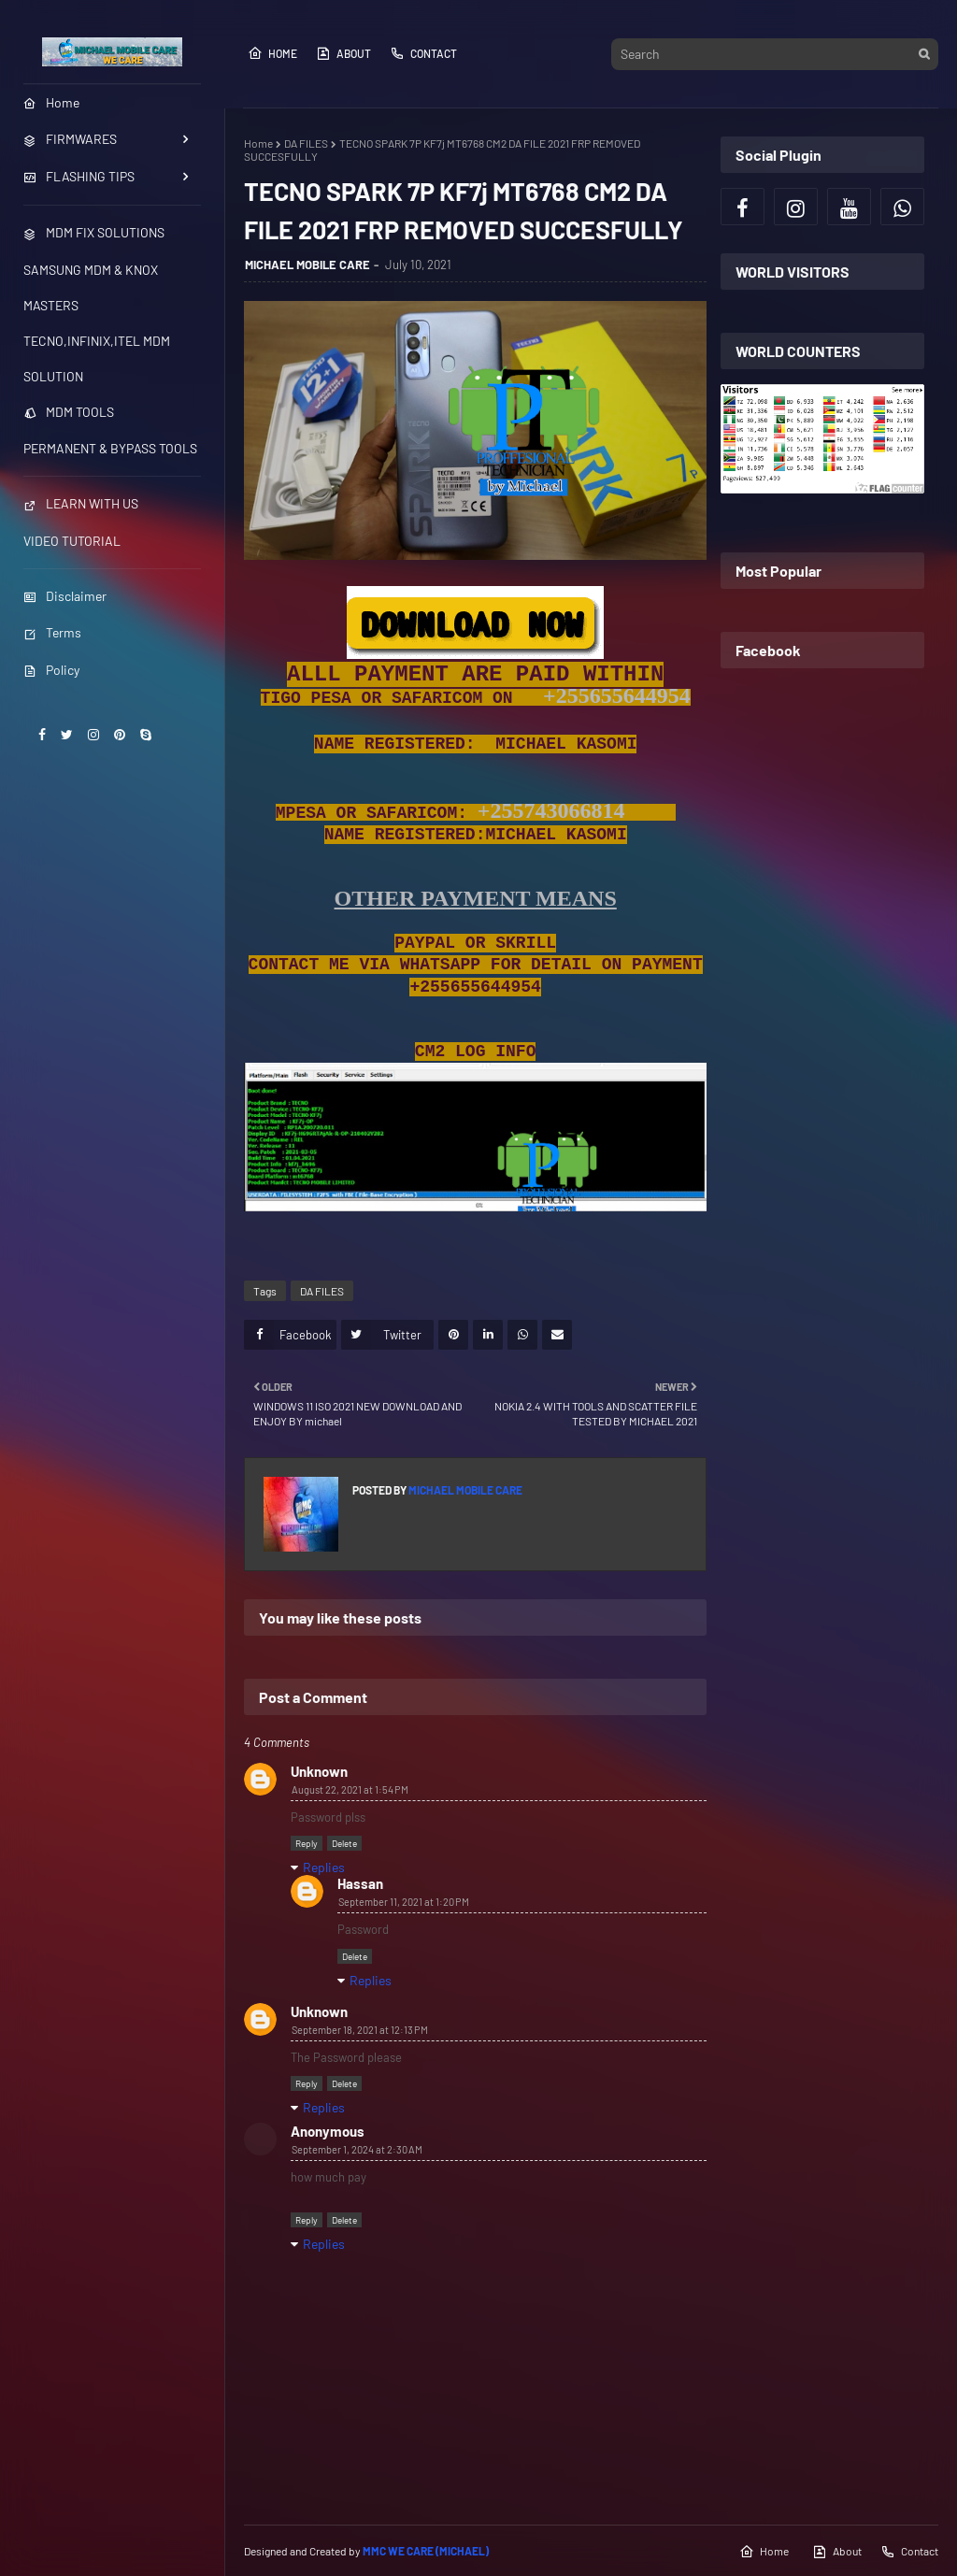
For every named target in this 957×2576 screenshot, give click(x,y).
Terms (52, 632)
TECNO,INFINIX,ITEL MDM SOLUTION (96, 358)
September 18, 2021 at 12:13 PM (360, 2030)
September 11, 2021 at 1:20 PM (403, 1902)
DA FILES (306, 143)
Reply (306, 1843)
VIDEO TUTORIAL (72, 541)
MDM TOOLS (68, 412)
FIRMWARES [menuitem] (70, 139)
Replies (324, 1867)
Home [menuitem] (51, 102)
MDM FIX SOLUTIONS (93, 232)
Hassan (360, 1883)
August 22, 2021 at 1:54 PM (350, 1789)
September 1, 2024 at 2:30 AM (357, 2149)
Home (272, 53)
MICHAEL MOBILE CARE (307, 264)
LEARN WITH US (80, 503)
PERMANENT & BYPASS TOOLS (110, 448)
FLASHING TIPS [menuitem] (79, 176)
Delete (344, 1843)
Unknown (319, 1771)
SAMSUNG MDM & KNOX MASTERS (90, 287)
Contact (423, 53)
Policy (51, 670)
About (343, 53)
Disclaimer (65, 596)
